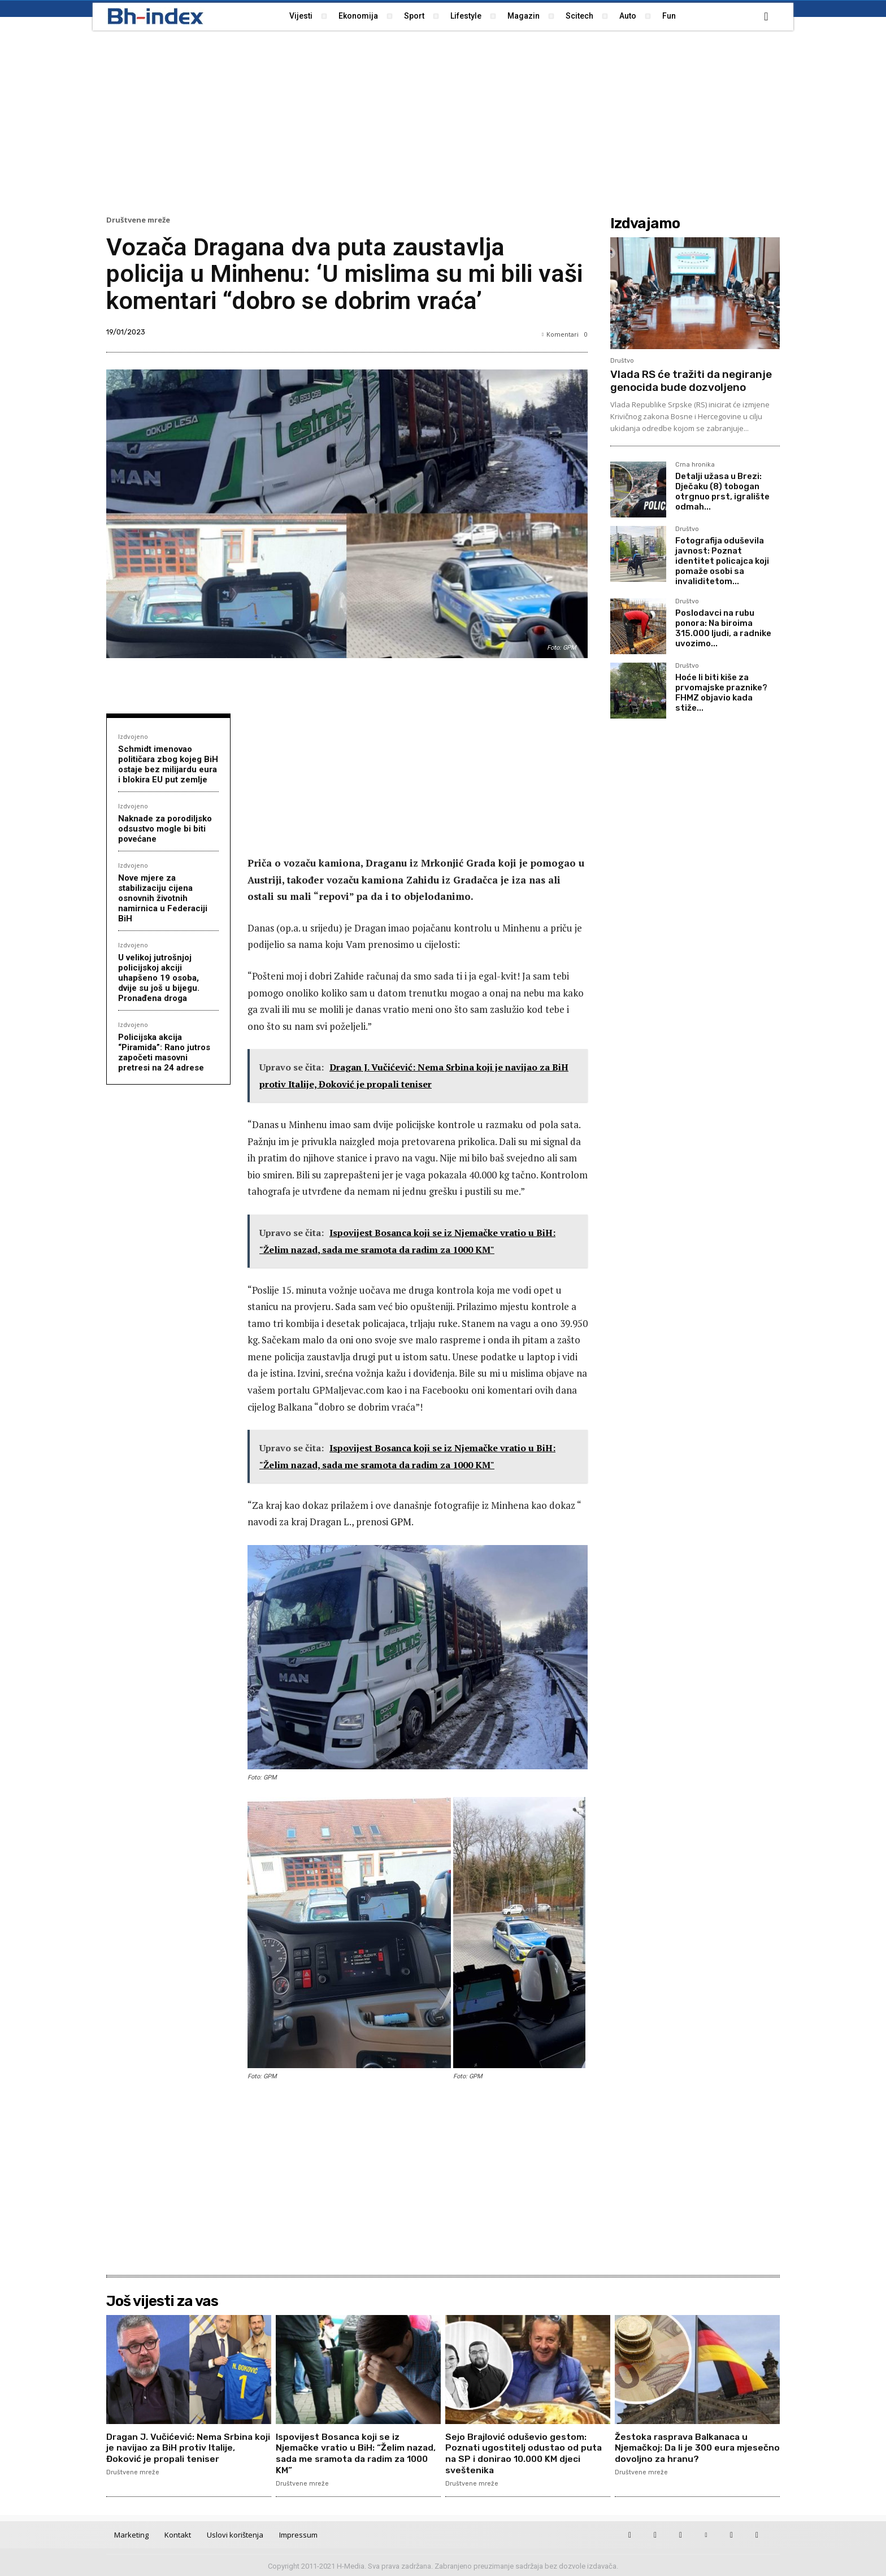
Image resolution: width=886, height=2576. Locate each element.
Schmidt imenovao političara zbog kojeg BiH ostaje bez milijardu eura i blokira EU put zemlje (168, 764)
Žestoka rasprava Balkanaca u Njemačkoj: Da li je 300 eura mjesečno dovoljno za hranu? (683, 2447)
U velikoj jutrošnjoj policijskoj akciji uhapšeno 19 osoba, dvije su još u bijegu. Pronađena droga (158, 977)
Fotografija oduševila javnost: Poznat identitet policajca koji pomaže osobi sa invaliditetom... (722, 561)
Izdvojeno (133, 736)
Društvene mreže (138, 220)
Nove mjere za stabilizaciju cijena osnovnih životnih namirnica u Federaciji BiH (162, 898)
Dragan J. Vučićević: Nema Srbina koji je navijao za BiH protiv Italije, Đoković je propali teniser (180, 2447)
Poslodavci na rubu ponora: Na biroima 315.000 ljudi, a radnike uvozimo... (723, 628)
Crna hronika (695, 465)
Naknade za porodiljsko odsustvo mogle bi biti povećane (165, 828)
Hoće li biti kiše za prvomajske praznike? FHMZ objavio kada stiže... (721, 692)
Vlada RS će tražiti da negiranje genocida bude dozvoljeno (691, 381)
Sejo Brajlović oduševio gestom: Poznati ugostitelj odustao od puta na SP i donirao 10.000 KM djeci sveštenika (524, 2453)
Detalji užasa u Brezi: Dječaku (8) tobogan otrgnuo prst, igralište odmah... (722, 491)
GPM (400, 1521)
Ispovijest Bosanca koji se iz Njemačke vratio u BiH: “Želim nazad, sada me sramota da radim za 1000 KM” (357, 2453)
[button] (766, 16)
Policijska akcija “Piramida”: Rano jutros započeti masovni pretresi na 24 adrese (164, 1052)
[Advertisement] (443, 121)
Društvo (622, 361)
